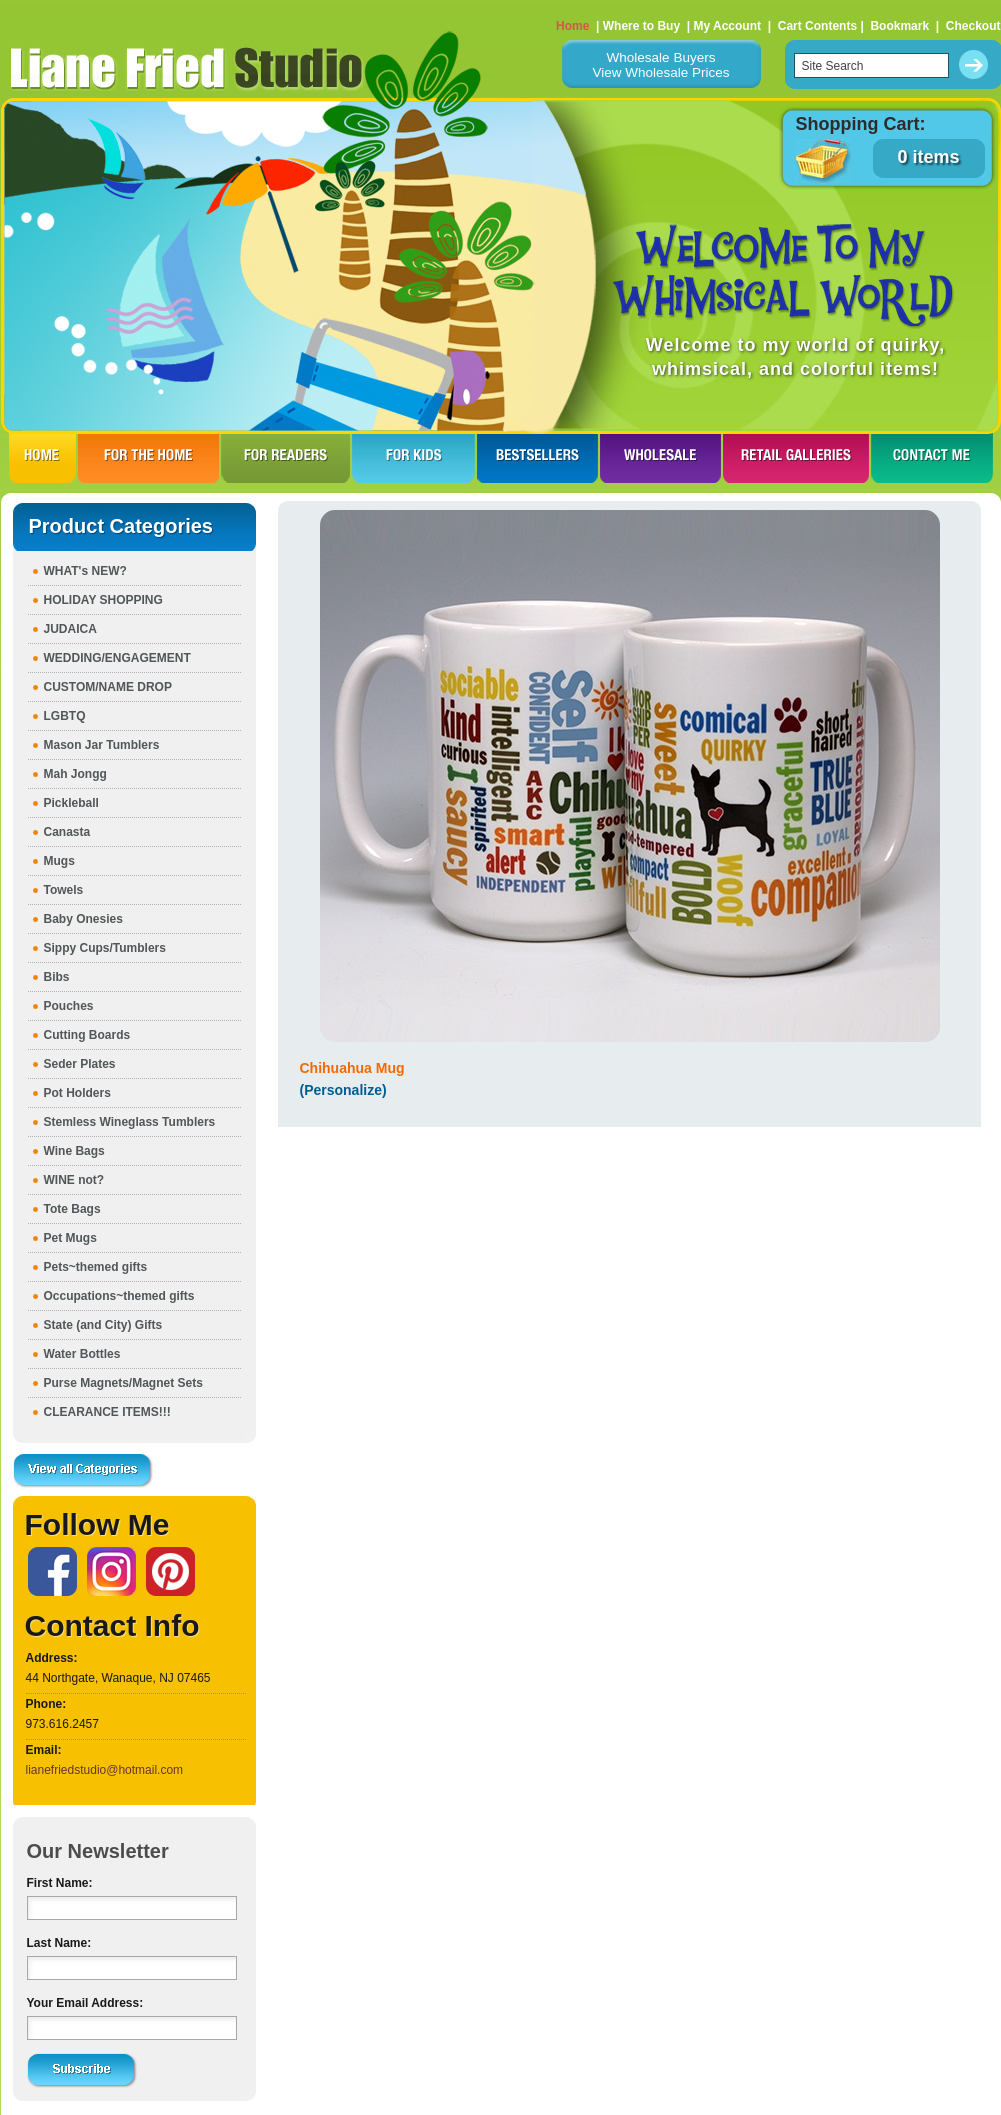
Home (572, 26)
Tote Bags (72, 1209)
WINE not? (74, 1180)
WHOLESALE (660, 458)
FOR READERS (285, 458)
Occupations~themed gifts (119, 1296)
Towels (64, 890)
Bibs (57, 977)
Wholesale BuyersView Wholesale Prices (660, 65)
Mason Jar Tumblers (102, 745)
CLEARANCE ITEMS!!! (107, 1412)
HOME (42, 458)
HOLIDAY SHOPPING (103, 600)
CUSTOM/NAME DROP (108, 687)
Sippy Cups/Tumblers (105, 948)
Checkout (973, 26)
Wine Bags (74, 1151)
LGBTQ (65, 716)
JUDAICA (70, 629)
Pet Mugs (70, 1238)
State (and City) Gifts (103, 1325)
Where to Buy (641, 26)
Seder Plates (80, 1064)
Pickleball (71, 803)
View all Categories (83, 1471)
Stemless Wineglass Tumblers (130, 1122)
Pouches (69, 1006)
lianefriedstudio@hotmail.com (105, 1770)
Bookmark (899, 26)
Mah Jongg (75, 774)
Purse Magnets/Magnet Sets (123, 1383)
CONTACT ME (932, 458)
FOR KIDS (413, 458)
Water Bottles (82, 1354)
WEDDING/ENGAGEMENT (117, 658)
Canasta (67, 832)
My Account (727, 26)
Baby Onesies (83, 919)
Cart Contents (817, 26)
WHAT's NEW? (85, 571)
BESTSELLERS (537, 458)
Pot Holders (77, 1093)
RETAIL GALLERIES (796, 458)
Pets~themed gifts (96, 1267)
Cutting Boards (87, 1035)
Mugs (59, 861)
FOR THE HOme (148, 458)
